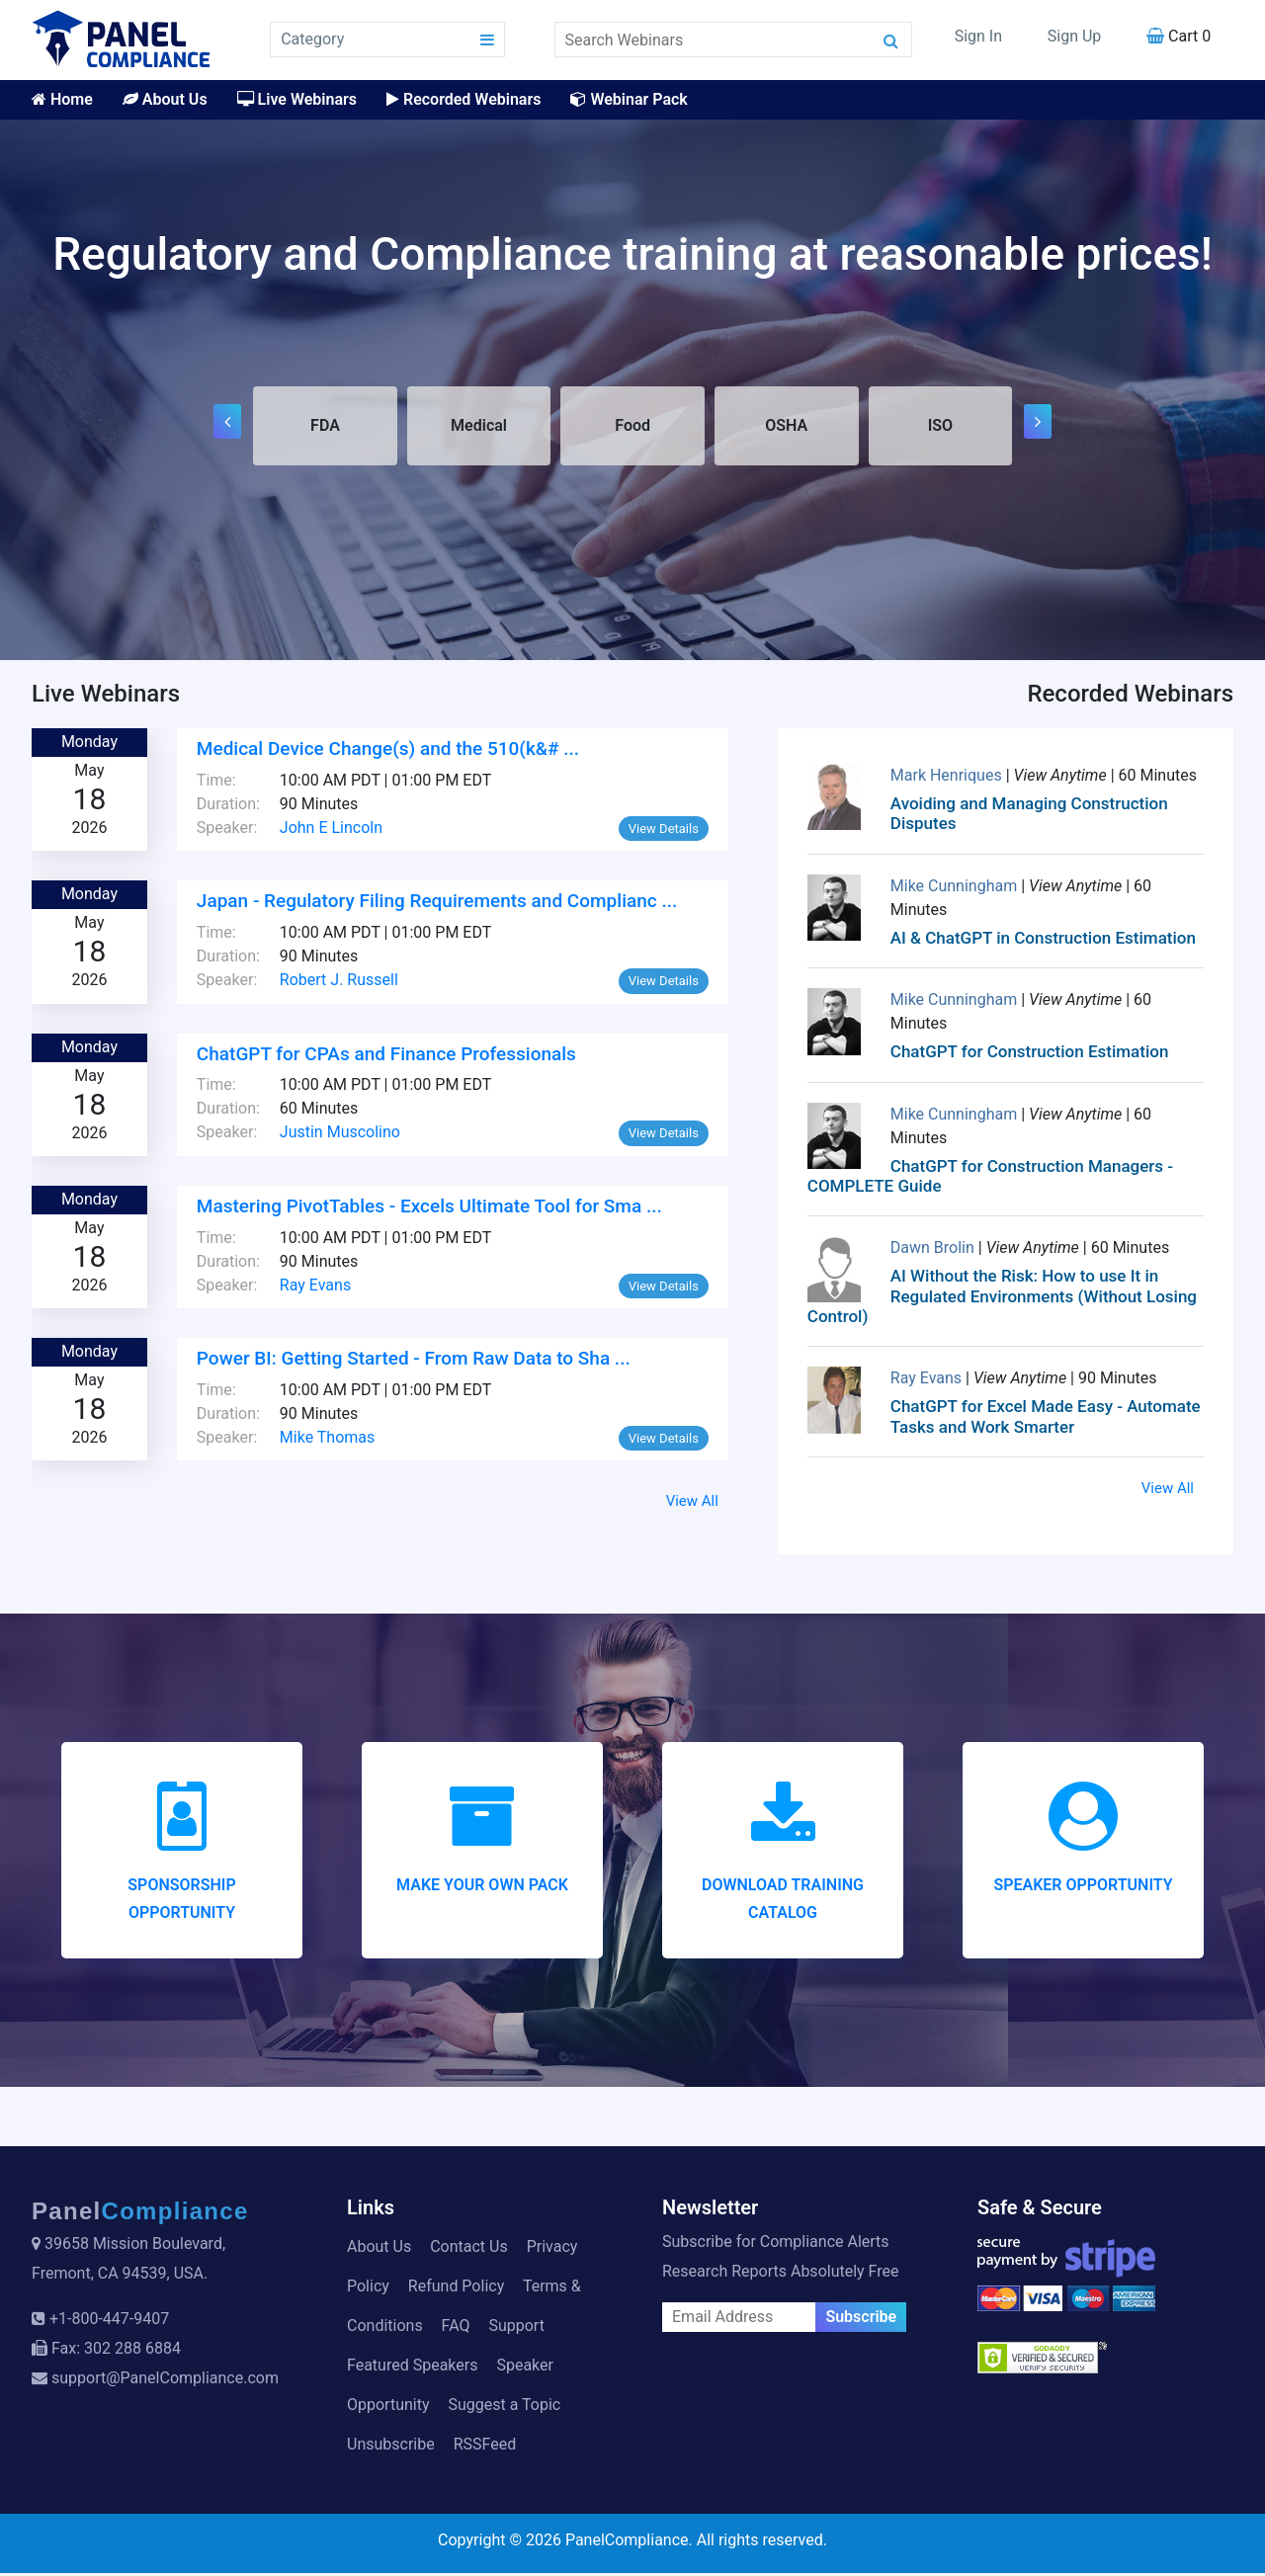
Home (62, 99)
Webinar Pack (628, 99)
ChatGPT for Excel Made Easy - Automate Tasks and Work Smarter (1045, 1419)
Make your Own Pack (482, 1887)
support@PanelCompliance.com (165, 2380)
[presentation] (227, 423)
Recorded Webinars (463, 99)
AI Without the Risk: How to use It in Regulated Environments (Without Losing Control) (1002, 1299)
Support (516, 2328)
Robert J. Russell (339, 982)
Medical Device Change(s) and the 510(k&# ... (388, 751)
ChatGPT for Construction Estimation (1029, 1054)
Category (312, 39)
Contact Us (469, 2249)
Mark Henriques (948, 778)
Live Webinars (297, 99)
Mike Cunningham (955, 888)
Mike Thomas (327, 1440)
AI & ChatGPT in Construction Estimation (1043, 941)
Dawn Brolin (934, 1250)
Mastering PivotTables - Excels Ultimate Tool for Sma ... (429, 1209)
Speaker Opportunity (1082, 1887)
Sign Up (1075, 36)
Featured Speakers (412, 2368)
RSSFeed (485, 2447)
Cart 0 (1178, 36)
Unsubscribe (391, 2447)
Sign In (978, 36)
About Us (165, 99)
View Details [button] (664, 831)
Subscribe (860, 2319)
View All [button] (692, 1504)
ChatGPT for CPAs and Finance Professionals (386, 1055)
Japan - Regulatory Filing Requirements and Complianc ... (437, 903)
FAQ (456, 2328)
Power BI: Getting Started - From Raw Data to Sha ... (414, 1361)
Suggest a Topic (504, 2407)
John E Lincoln (331, 830)
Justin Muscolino (340, 1134)
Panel (140, 2214)
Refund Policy (456, 2289)
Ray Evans (315, 1287)
